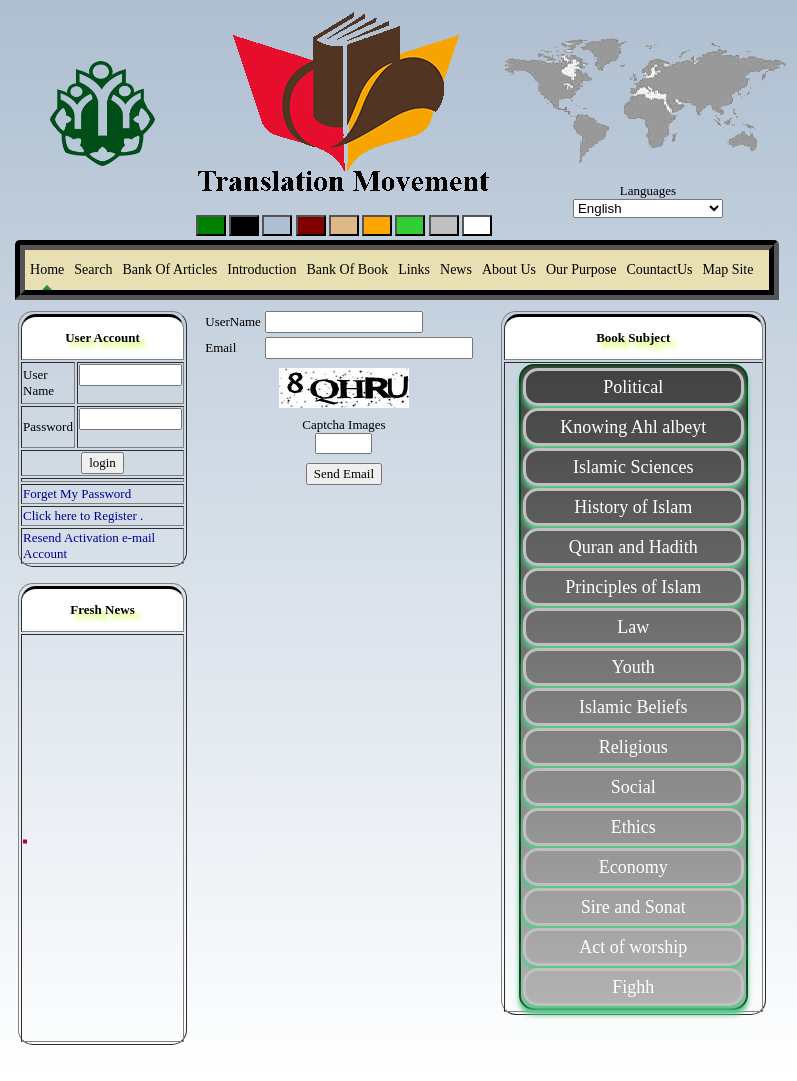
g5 (277, 225)
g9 (410, 225)
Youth (633, 667)
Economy (633, 867)
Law (633, 627)
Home (47, 269)
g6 (444, 225)
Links (414, 269)
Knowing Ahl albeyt (633, 427)
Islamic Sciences (633, 467)
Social (633, 787)
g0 (477, 225)
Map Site (728, 269)
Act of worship (633, 947)
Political (633, 387)
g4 (344, 225)
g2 (244, 225)
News (456, 269)
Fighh (633, 987)
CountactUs (659, 269)
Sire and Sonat (633, 907)
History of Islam (633, 507)
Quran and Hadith (633, 547)
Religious (633, 747)
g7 (377, 225)
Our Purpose (581, 269)
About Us (509, 269)
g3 (311, 225)
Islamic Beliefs (633, 707)
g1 (211, 225)
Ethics (633, 827)
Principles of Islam (633, 587)
